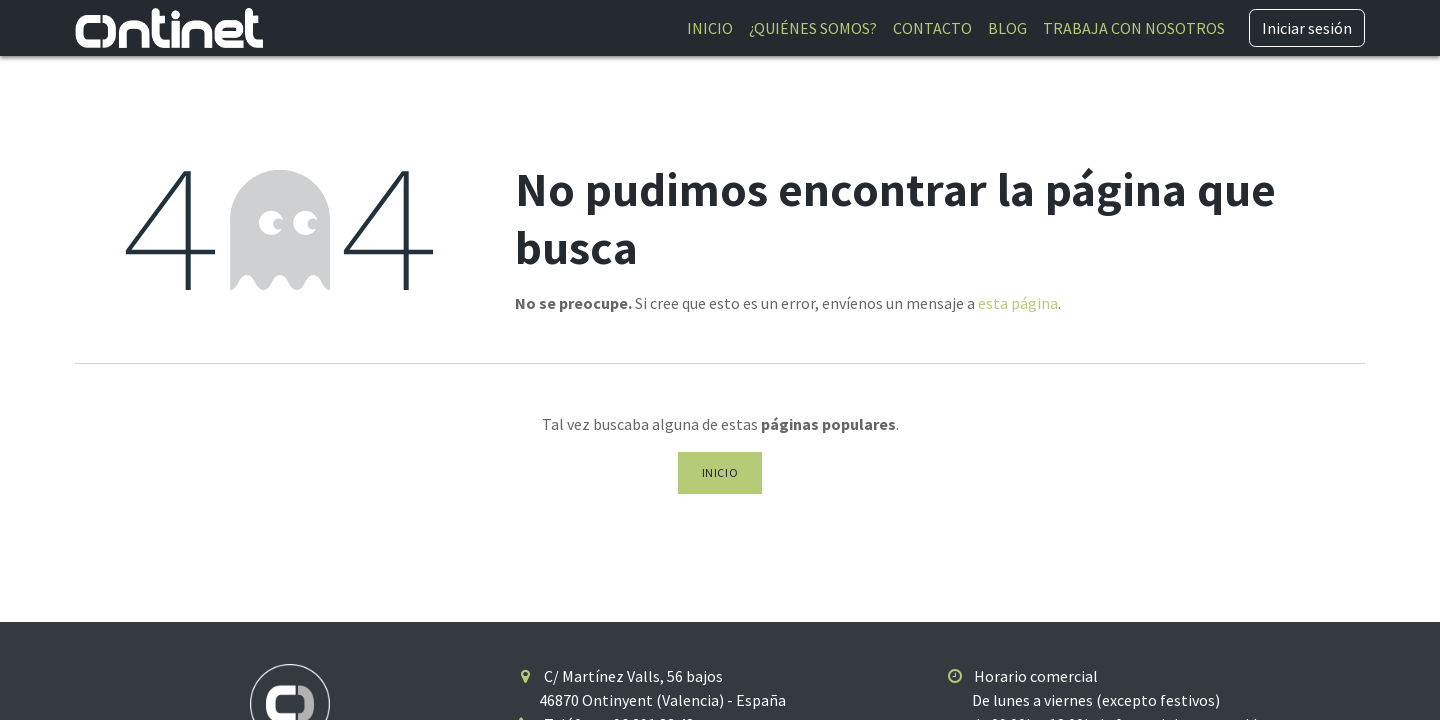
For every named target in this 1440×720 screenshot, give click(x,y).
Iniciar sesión (1307, 28)
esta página (1018, 303)
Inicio (720, 472)
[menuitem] (710, 28)
